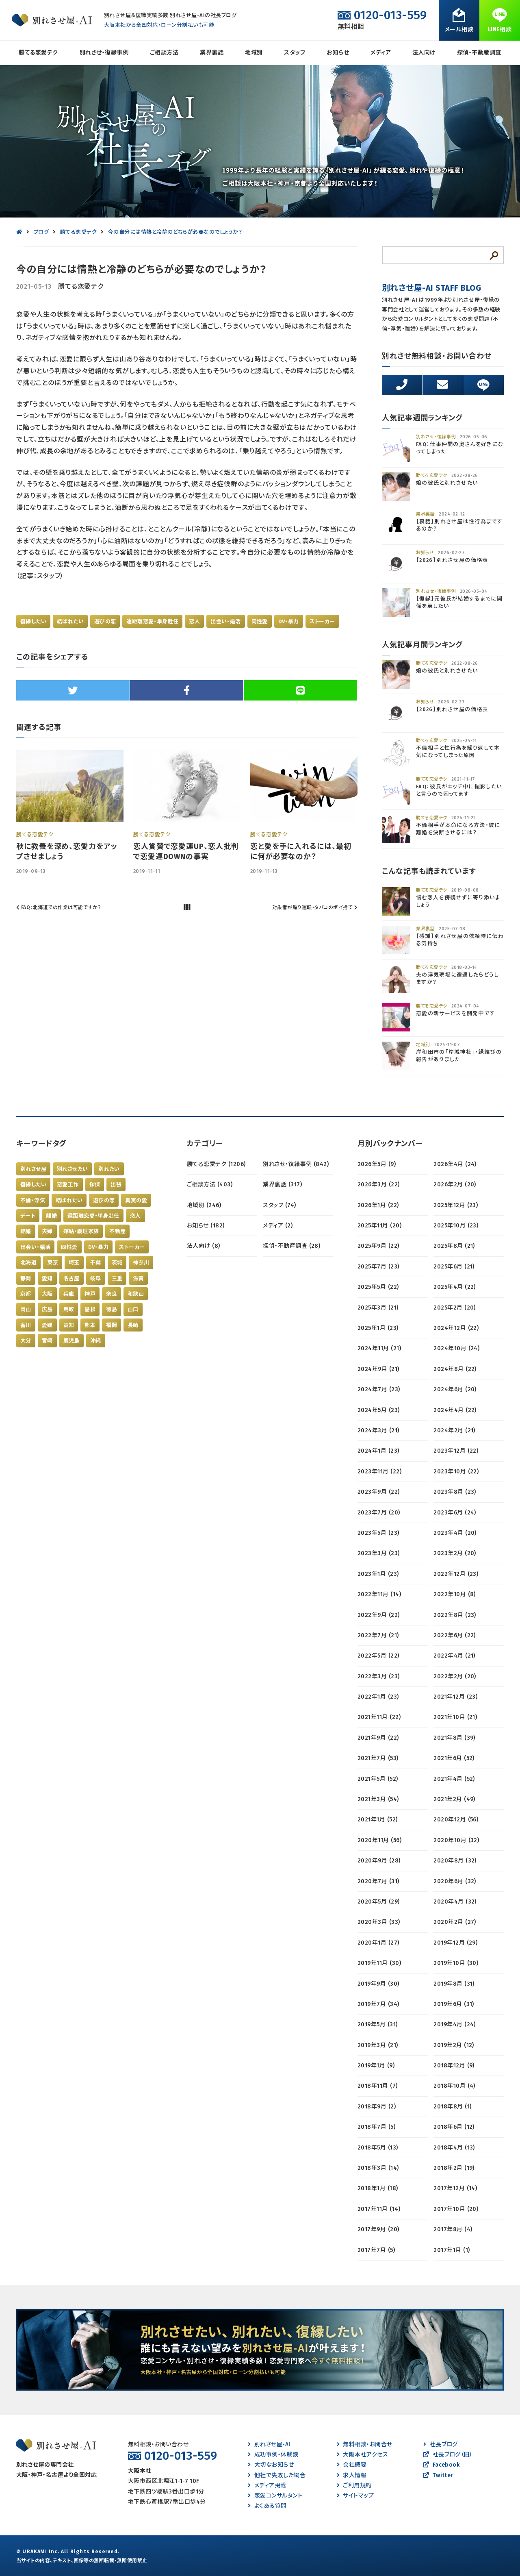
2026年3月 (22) (379, 1184)
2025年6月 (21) (453, 1266)
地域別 (253, 52)
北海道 (28, 1263)
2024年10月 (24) (456, 1348)
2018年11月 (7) (378, 2085)
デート (27, 1216)
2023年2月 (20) (454, 1553)
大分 (25, 1341)
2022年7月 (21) (378, 1635)
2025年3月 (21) (378, 1307)
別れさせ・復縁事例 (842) (296, 1164)
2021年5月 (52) (378, 1778)
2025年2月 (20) (454, 1307)
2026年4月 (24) (455, 1164)
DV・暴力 (288, 621)
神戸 (89, 1294)
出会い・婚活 (225, 621)
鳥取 (68, 1309)
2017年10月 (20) (455, 2209)
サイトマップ (355, 2495)
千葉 (95, 1263)
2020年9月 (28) (379, 1860)
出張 (115, 1184)
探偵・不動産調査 (479, 52)
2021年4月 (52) (454, 1778)
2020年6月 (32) (454, 1881)
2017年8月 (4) (452, 2229)
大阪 (47, 1294)
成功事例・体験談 (273, 2454)
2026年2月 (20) (454, 1184)
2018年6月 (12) (453, 2126)
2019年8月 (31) (453, 1983)
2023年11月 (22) (379, 1471)
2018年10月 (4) (454, 2085)
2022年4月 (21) (454, 1655)
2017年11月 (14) (379, 2209)
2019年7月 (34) (378, 2004)
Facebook (441, 2464)
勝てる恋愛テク (38, 52)
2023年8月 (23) (454, 1491)
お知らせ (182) (206, 1225)
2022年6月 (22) (454, 1635)
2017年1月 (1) (451, 2250)
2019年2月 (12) (453, 2045)
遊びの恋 (105, 621)
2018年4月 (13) (454, 2147)
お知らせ (338, 52)
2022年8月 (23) (454, 1615)
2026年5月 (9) (377, 1164)
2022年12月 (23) (455, 1574)
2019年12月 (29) (455, 1942)
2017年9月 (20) (378, 2229)
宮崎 (47, 1341)
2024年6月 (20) (455, 1389)
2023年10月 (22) (456, 1471)
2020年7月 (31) (378, 1881)
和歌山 (136, 1294)
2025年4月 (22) (454, 1287)
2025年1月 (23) (378, 1328)
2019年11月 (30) (379, 1963)
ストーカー (322, 621)
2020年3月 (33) (379, 1922)
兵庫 (68, 1294)
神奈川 (141, 1263)
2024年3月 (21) (378, 1430)
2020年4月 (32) (455, 1901)
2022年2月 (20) (454, 1676)
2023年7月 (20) (379, 1512)
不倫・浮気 (32, 1200)
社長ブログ (440, 2444)
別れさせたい (72, 1169)
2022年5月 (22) (378, 1655)
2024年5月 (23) (379, 1410)
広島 (47, 1309)
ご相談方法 (164, 52)
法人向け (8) (203, 1245)
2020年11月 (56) (379, 1840)
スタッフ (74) (279, 1205)
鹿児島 (71, 1341)
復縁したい (33, 621)
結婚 (25, 1231)
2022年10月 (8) (454, 1594)
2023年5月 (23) (378, 1533)
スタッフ (294, 52)
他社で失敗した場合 (277, 2475)
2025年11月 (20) (379, 1225)
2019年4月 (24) (454, 2024)
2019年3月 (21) (378, 2045)
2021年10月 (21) (455, 1717)
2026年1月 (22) (378, 1205)
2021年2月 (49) (454, 1799)
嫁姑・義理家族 (81, 1231)
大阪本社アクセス (362, 2454)
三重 (117, 1278)
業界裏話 (211, 52)
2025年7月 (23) (378, 1266)
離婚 (51, 1216)
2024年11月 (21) (379, 1348)
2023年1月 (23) (378, 1574)
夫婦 (47, 1231)
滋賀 (138, 1278)
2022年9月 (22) (379, 1615)
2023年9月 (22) (379, 1491)
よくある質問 (267, 2505)
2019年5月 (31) (378, 2024)
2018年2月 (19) (453, 2168)
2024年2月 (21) (454, 1430)
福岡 (111, 1325)
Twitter (438, 2475)
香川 (25, 1325)
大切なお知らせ (271, 2464)
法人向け (424, 52)
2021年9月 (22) (378, 1737)
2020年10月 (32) (456, 1840)
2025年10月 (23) (455, 1225)
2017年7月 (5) (376, 2250)
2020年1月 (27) (378, 1942)
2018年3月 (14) (378, 2168)
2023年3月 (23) (379, 1553)
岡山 (25, 1309)
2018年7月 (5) (376, 2126)
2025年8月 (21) (454, 1245)
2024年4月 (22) (455, 1410)
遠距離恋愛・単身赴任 (152, 621)
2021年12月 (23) (455, 1696)
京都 (25, 1294)
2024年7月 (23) (379, 1389)
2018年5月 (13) (378, 2147)
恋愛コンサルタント (275, 2495)
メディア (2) (277, 1225)
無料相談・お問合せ (364, 2444)
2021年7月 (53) (378, 1758)
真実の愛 (136, 1200)
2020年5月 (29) (379, 1901)
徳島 (111, 1309)
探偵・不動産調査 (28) (291, 1245)
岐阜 (95, 1278)
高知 (68, 1325)
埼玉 (74, 1263)
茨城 (117, 1263)
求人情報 (351, 2475)
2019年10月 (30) (455, 1963)
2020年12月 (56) (455, 1819)
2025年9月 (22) (378, 1245)
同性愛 (259, 621)
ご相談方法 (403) (209, 1184)
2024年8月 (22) (455, 1369)
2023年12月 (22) (455, 1450)
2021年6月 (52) (453, 1758)
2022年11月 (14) (379, 1594)
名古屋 (71, 1278)
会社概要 (351, 2464)
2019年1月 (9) (376, 2065)
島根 (89, 1309)
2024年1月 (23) (378, 1450)
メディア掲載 (267, 2485)
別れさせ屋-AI (269, 2444)
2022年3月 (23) (379, 1676)
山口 (133, 1309)
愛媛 (47, 1325)
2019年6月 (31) (453, 2004)
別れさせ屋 (33, 1169)
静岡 (25, 1278)
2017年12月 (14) (455, 2188)
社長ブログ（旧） (447, 2454)
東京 (52, 1263)
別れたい (109, 1169)
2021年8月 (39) (454, 1737)
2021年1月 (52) (378, 1819)
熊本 (89, 1325)
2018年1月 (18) (378, 2188)
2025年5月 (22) (378, 1287)
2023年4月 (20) (455, 1533)
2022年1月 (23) (378, 1696)
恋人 (194, 621)
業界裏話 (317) (282, 1184)
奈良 (111, 1294)
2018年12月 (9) (453, 2065)
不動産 (117, 1231)
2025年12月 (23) (455, 1205)
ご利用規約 (354, 2485)
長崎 (133, 1325)
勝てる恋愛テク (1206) (216, 1164)
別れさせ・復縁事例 (104, 52)
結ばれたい (70, 621)
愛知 (47, 1278)
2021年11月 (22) (379, 1717)
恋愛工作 (68, 1184)
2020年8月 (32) (455, 1860)
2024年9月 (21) (378, 1369)
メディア (380, 52)
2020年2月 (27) (454, 1922)
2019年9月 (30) (378, 1983)
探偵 (94, 1184)
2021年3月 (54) (378, 1799)
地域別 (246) (204, 1205)
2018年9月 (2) (377, 2106)
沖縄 (95, 1341)
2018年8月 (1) (452, 2106)
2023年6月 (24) (454, 1512)
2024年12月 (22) (456, 1328)
